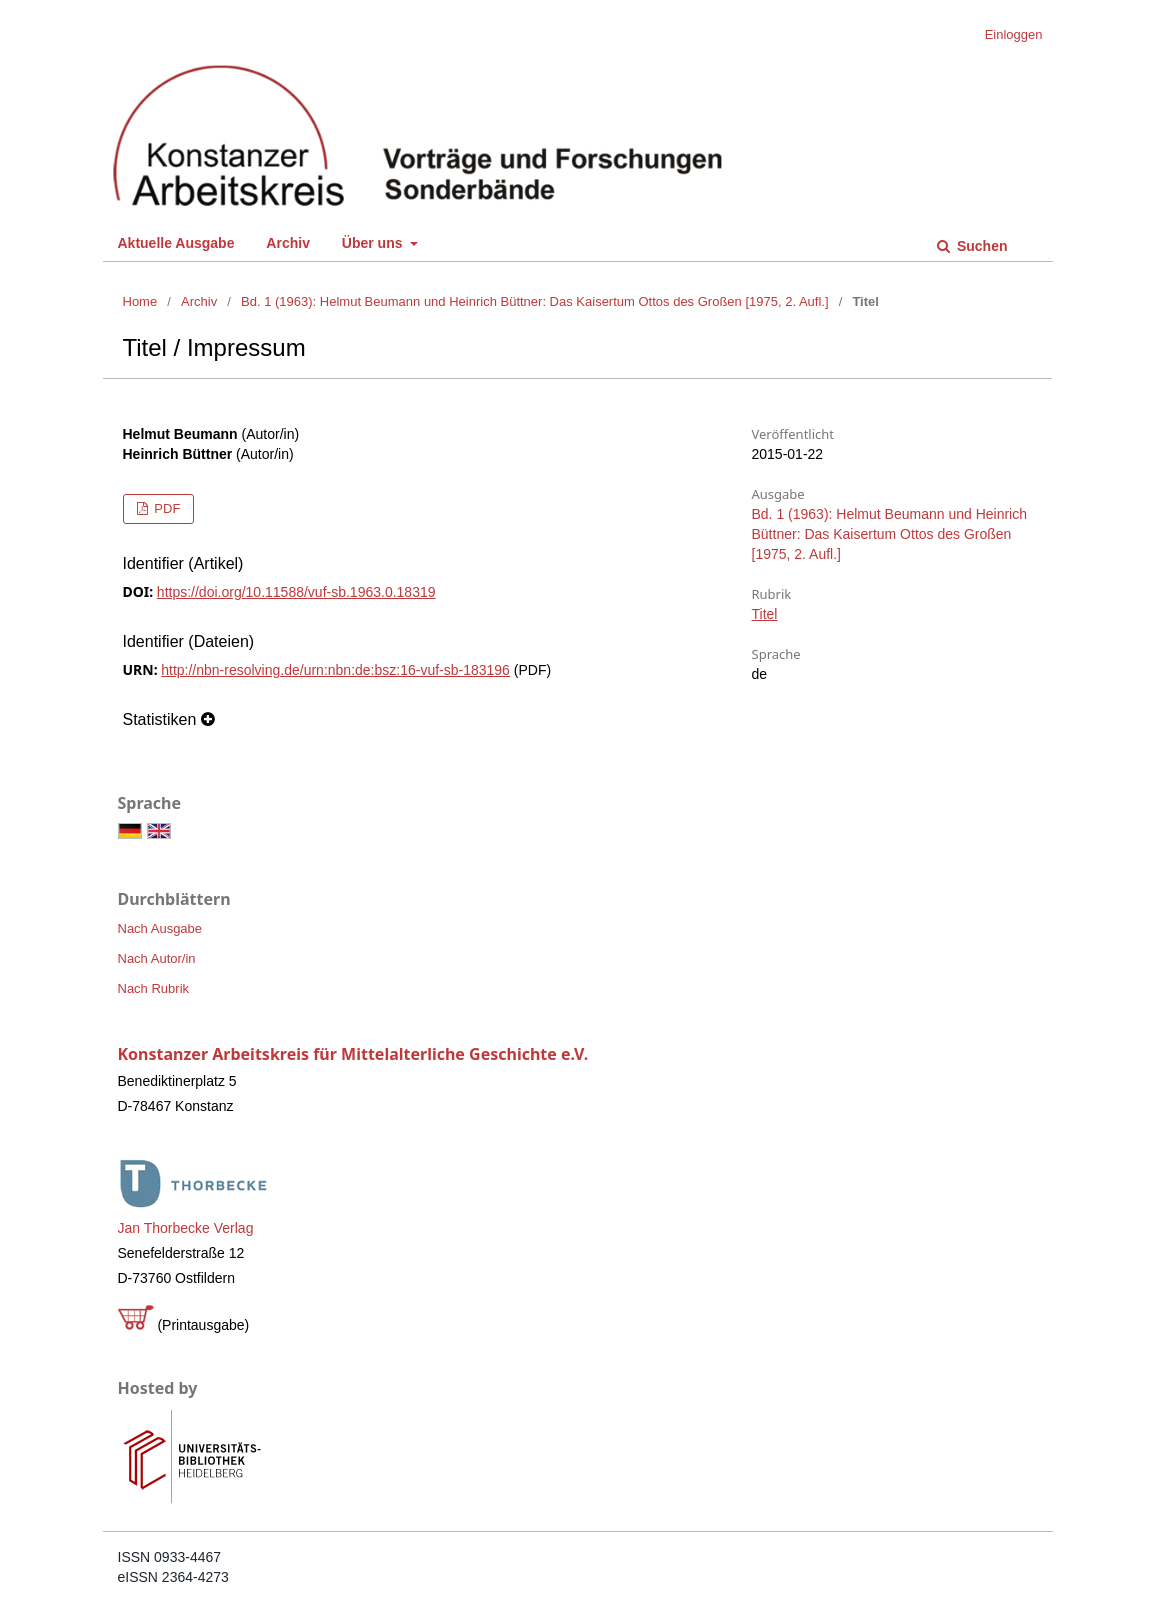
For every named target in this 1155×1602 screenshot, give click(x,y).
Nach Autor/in (157, 958)
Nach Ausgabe (160, 928)
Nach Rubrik (154, 988)
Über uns (374, 243)
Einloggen (1014, 34)
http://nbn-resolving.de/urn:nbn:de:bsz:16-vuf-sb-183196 (335, 670)
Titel (765, 614)
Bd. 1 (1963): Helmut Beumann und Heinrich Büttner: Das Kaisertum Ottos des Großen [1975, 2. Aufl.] (534, 301)
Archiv (288, 243)
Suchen (980, 246)
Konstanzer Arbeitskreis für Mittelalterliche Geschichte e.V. (353, 1054)
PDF (166, 508)
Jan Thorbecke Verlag (186, 1228)
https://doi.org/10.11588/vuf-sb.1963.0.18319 (296, 592)
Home (140, 301)
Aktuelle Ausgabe (176, 243)
